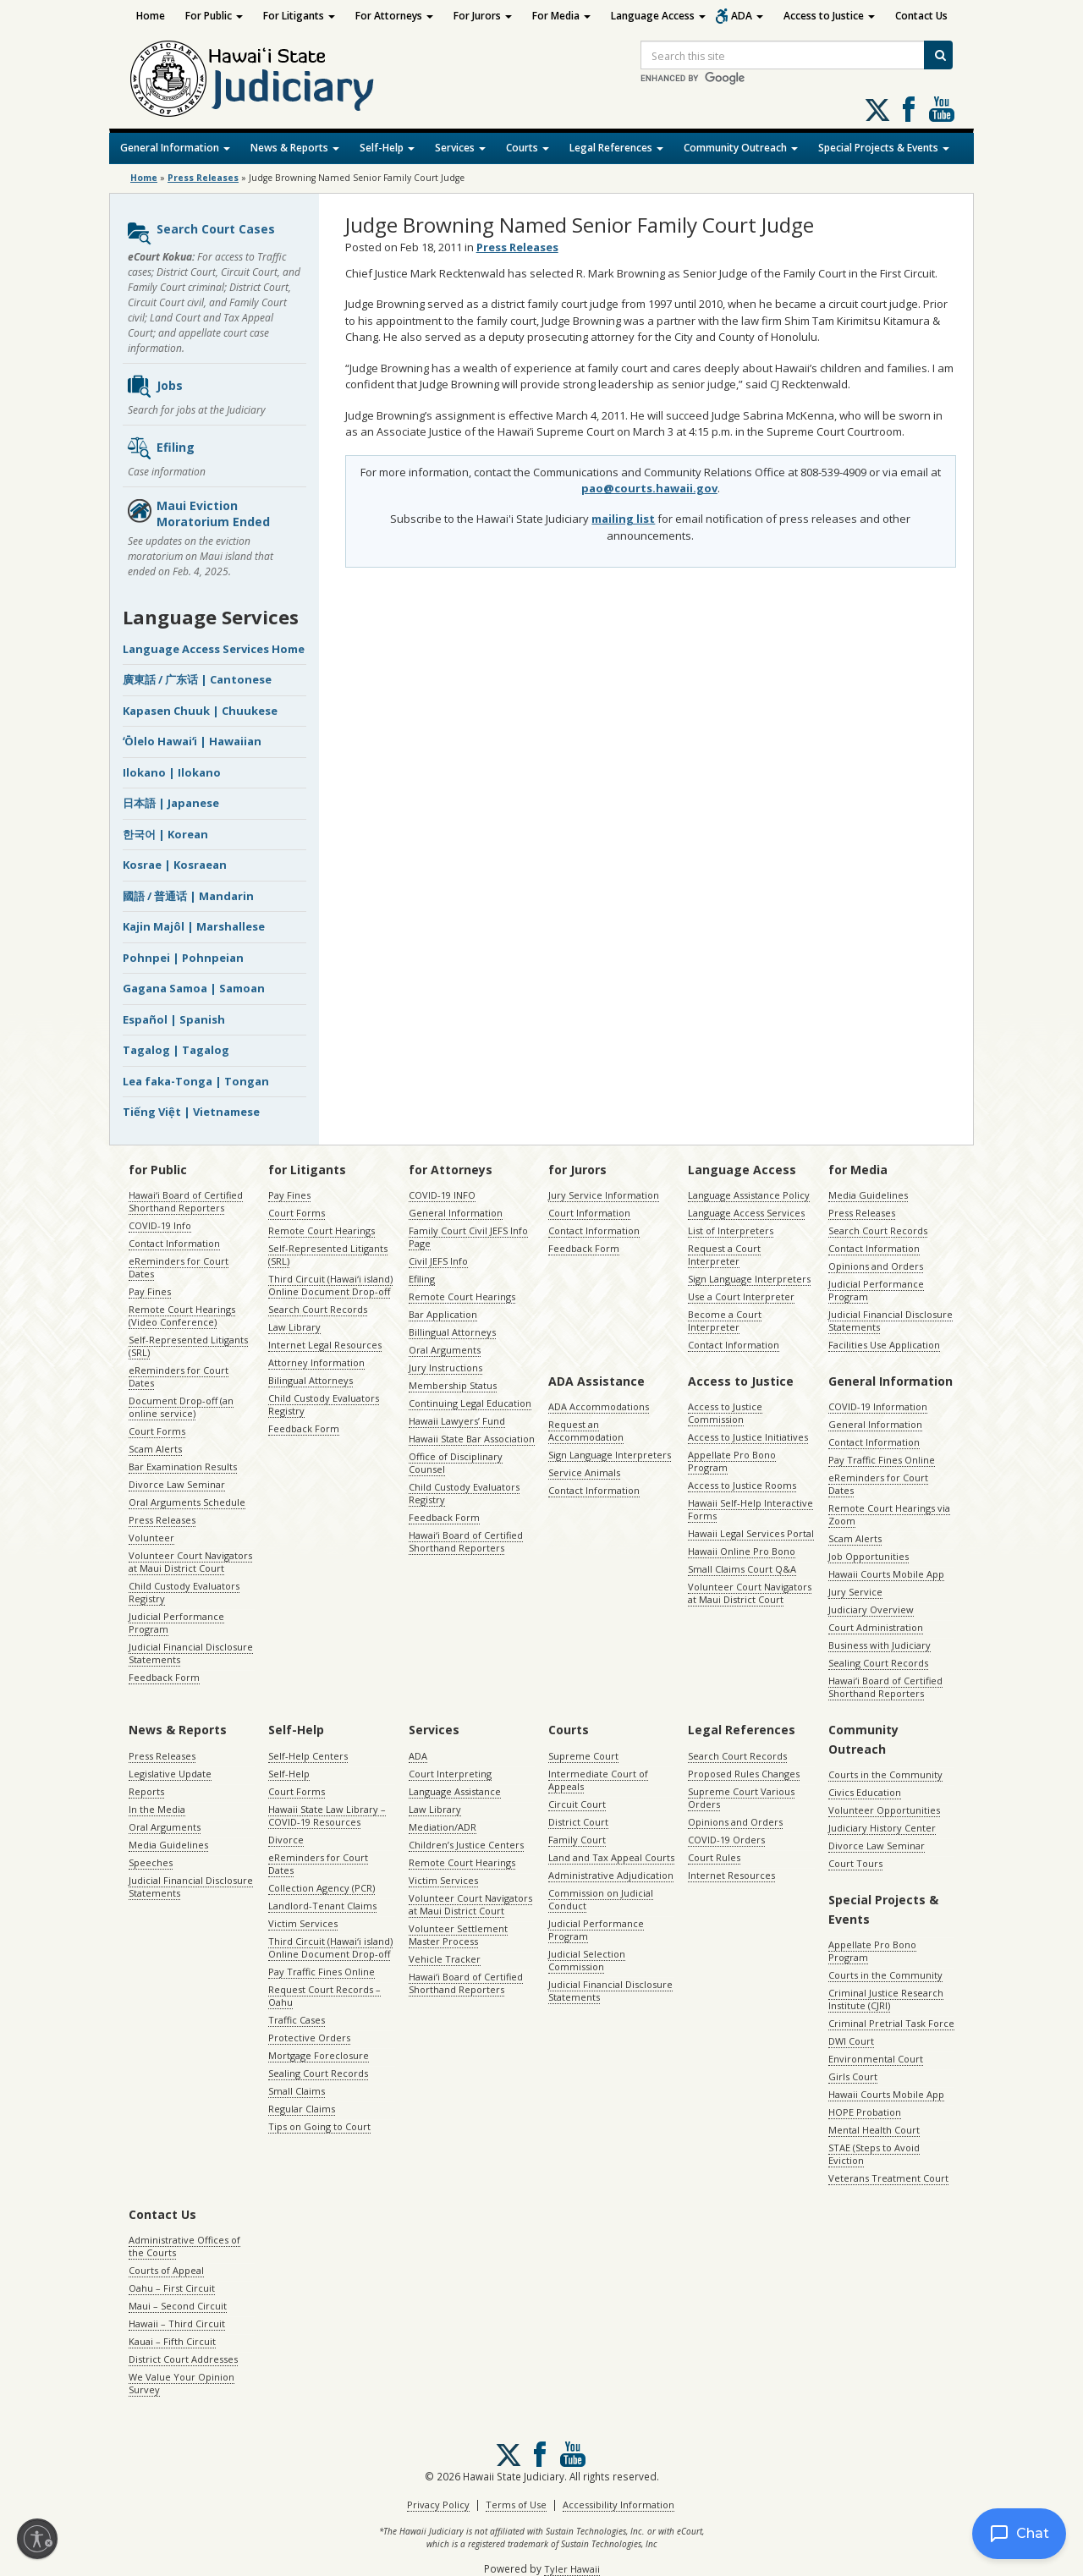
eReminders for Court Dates (178, 1267)
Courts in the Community (885, 1774)
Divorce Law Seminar (177, 1484)
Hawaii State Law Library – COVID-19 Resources (327, 1815)
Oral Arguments (445, 1349)
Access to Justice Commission (725, 1412)
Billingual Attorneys (452, 1332)
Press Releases (203, 178)
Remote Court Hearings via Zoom (889, 1514)
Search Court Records (317, 1309)
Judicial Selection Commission (586, 1960)
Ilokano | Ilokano (172, 772)
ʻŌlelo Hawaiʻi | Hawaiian (192, 741)
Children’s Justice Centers (466, 1844)
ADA (747, 15)
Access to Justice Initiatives (748, 1437)
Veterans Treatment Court (888, 2178)
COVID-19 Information (877, 1406)
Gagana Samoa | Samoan (194, 988)
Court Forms (157, 1431)
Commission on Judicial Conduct (600, 1899)
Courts (527, 147)
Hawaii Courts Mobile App (886, 1574)
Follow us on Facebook (908, 109)
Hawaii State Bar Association (472, 1438)
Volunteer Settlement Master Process (458, 1934)
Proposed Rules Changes (744, 1773)
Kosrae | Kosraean (175, 864)
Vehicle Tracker (445, 1959)
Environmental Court (875, 2058)
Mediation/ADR (442, 1827)
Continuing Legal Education (470, 1403)
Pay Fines (150, 1291)
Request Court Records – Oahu (324, 1995)
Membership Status (453, 1385)
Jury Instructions (445, 1367)
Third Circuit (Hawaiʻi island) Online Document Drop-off (330, 1285)
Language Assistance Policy (749, 1195)
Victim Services (303, 1923)
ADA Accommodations (598, 1406)
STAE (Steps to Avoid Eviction (874, 2154)
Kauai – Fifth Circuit (172, 2341)
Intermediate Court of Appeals (598, 1780)
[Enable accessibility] (37, 2538)
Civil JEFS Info (438, 1261)
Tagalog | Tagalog (176, 1049)
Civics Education (864, 1792)
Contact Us (921, 15)
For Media (561, 15)
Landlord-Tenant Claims (322, 1905)
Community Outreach (741, 147)
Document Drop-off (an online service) (181, 1407)
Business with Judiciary (879, 1645)
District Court (578, 1821)
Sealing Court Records (878, 1662)
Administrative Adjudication (610, 1875)
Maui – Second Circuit (178, 2305)
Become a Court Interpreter (724, 1320)
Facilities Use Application (884, 1344)
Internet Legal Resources (325, 1344)
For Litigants (299, 15)
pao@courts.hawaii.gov (649, 488)
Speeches (151, 1862)
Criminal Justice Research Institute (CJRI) (885, 1999)
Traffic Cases (296, 2019)
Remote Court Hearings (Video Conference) (182, 1315)
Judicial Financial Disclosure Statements (191, 1653)
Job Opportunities (868, 1556)
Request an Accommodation (586, 1430)
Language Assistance (455, 1791)
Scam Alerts (155, 1448)
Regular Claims (301, 2108)
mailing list (623, 518)
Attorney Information (316, 1362)
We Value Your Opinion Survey (181, 2383)
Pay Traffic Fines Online (881, 1459)
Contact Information (174, 1243)
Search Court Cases (200, 233)
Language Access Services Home (214, 648)
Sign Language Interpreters (749, 1278)
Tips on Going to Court (319, 2126)
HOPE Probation (864, 2112)
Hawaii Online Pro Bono (741, 1551)
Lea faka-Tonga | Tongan (196, 1081)
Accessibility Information (618, 2504)
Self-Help (387, 147)
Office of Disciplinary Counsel (456, 1462)
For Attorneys (394, 15)
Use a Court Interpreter (741, 1296)
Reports (146, 1791)
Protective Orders (309, 2037)
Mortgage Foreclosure (318, 2055)
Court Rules (714, 1857)
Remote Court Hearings (321, 1230)
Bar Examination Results (183, 1466)
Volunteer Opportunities (884, 1810)
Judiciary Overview (871, 1609)
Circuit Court (577, 1804)
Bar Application (443, 1314)
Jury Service (855, 1591)
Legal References (616, 147)
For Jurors (483, 15)
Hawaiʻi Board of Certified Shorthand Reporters (186, 1201)
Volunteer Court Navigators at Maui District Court (190, 1561)
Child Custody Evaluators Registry (184, 1592)
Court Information (589, 1212)
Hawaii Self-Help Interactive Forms (750, 1509)
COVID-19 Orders (726, 1839)
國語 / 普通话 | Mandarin (188, 896)
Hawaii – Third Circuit (177, 2323)
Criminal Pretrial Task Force (891, 2023)
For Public (214, 15)
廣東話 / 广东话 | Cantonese (197, 679)
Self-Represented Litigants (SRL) (188, 1346)
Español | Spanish (174, 1019)
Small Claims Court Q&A (742, 1569)
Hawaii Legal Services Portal (751, 1533)
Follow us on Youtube (941, 109)
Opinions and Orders (875, 1266)
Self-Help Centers (308, 1755)
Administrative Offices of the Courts (184, 2246)
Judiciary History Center (882, 1827)
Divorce (286, 1839)
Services (460, 147)
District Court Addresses (183, 2359)
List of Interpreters (730, 1230)
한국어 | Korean (165, 834)
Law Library (294, 1327)
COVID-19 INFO (442, 1195)
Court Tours (855, 1863)
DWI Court (851, 2041)
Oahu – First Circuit (172, 2288)
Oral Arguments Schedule (187, 1502)
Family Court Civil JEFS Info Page (468, 1237)
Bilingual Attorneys (310, 1380)
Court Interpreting (450, 1773)
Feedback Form (164, 1677)
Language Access (658, 15)
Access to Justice (829, 15)
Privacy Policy (438, 2504)
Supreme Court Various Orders (741, 1797)
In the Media (157, 1809)
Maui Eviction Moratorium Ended (198, 513)
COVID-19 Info (160, 1225)
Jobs (154, 386)
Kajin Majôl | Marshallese (194, 926)
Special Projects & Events (883, 147)
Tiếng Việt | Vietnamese (191, 1111)
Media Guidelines (868, 1195)
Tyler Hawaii (572, 2568)
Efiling (160, 448)
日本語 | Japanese (171, 802)
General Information (175, 147)
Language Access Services (746, 1212)
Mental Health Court (874, 2129)
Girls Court (852, 2076)
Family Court (577, 1839)
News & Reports (294, 147)
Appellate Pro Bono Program (732, 1461)
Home (150, 15)
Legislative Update (170, 1773)
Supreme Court (583, 1755)
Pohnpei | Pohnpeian (183, 957)
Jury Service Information (603, 1195)
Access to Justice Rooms (742, 1485)
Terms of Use (516, 2504)
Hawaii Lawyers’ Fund (457, 1420)
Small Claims (296, 2090)
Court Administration (875, 1627)
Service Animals (584, 1472)
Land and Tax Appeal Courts (611, 1857)
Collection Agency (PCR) (321, 1887)
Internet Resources (731, 1875)
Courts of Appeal (166, 2270)
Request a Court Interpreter (724, 1254)
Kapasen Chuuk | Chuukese (200, 710)
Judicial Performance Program (176, 1622)
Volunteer (151, 1537)
